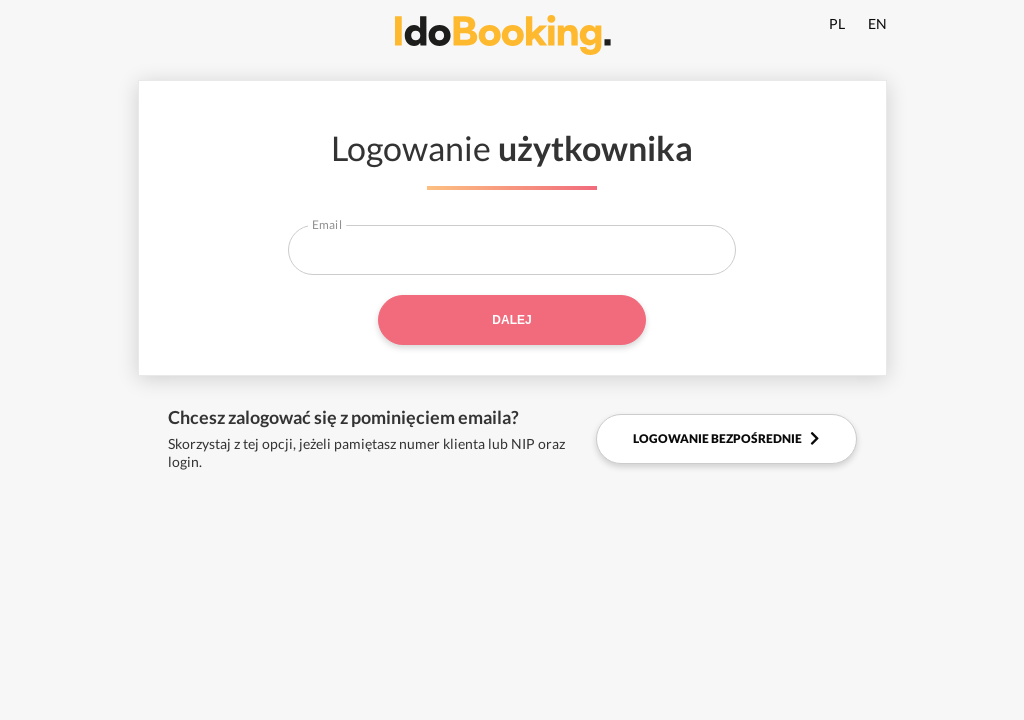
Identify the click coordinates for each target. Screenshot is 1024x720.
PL (837, 23)
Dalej (511, 320)
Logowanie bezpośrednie (726, 438)
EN (877, 23)
